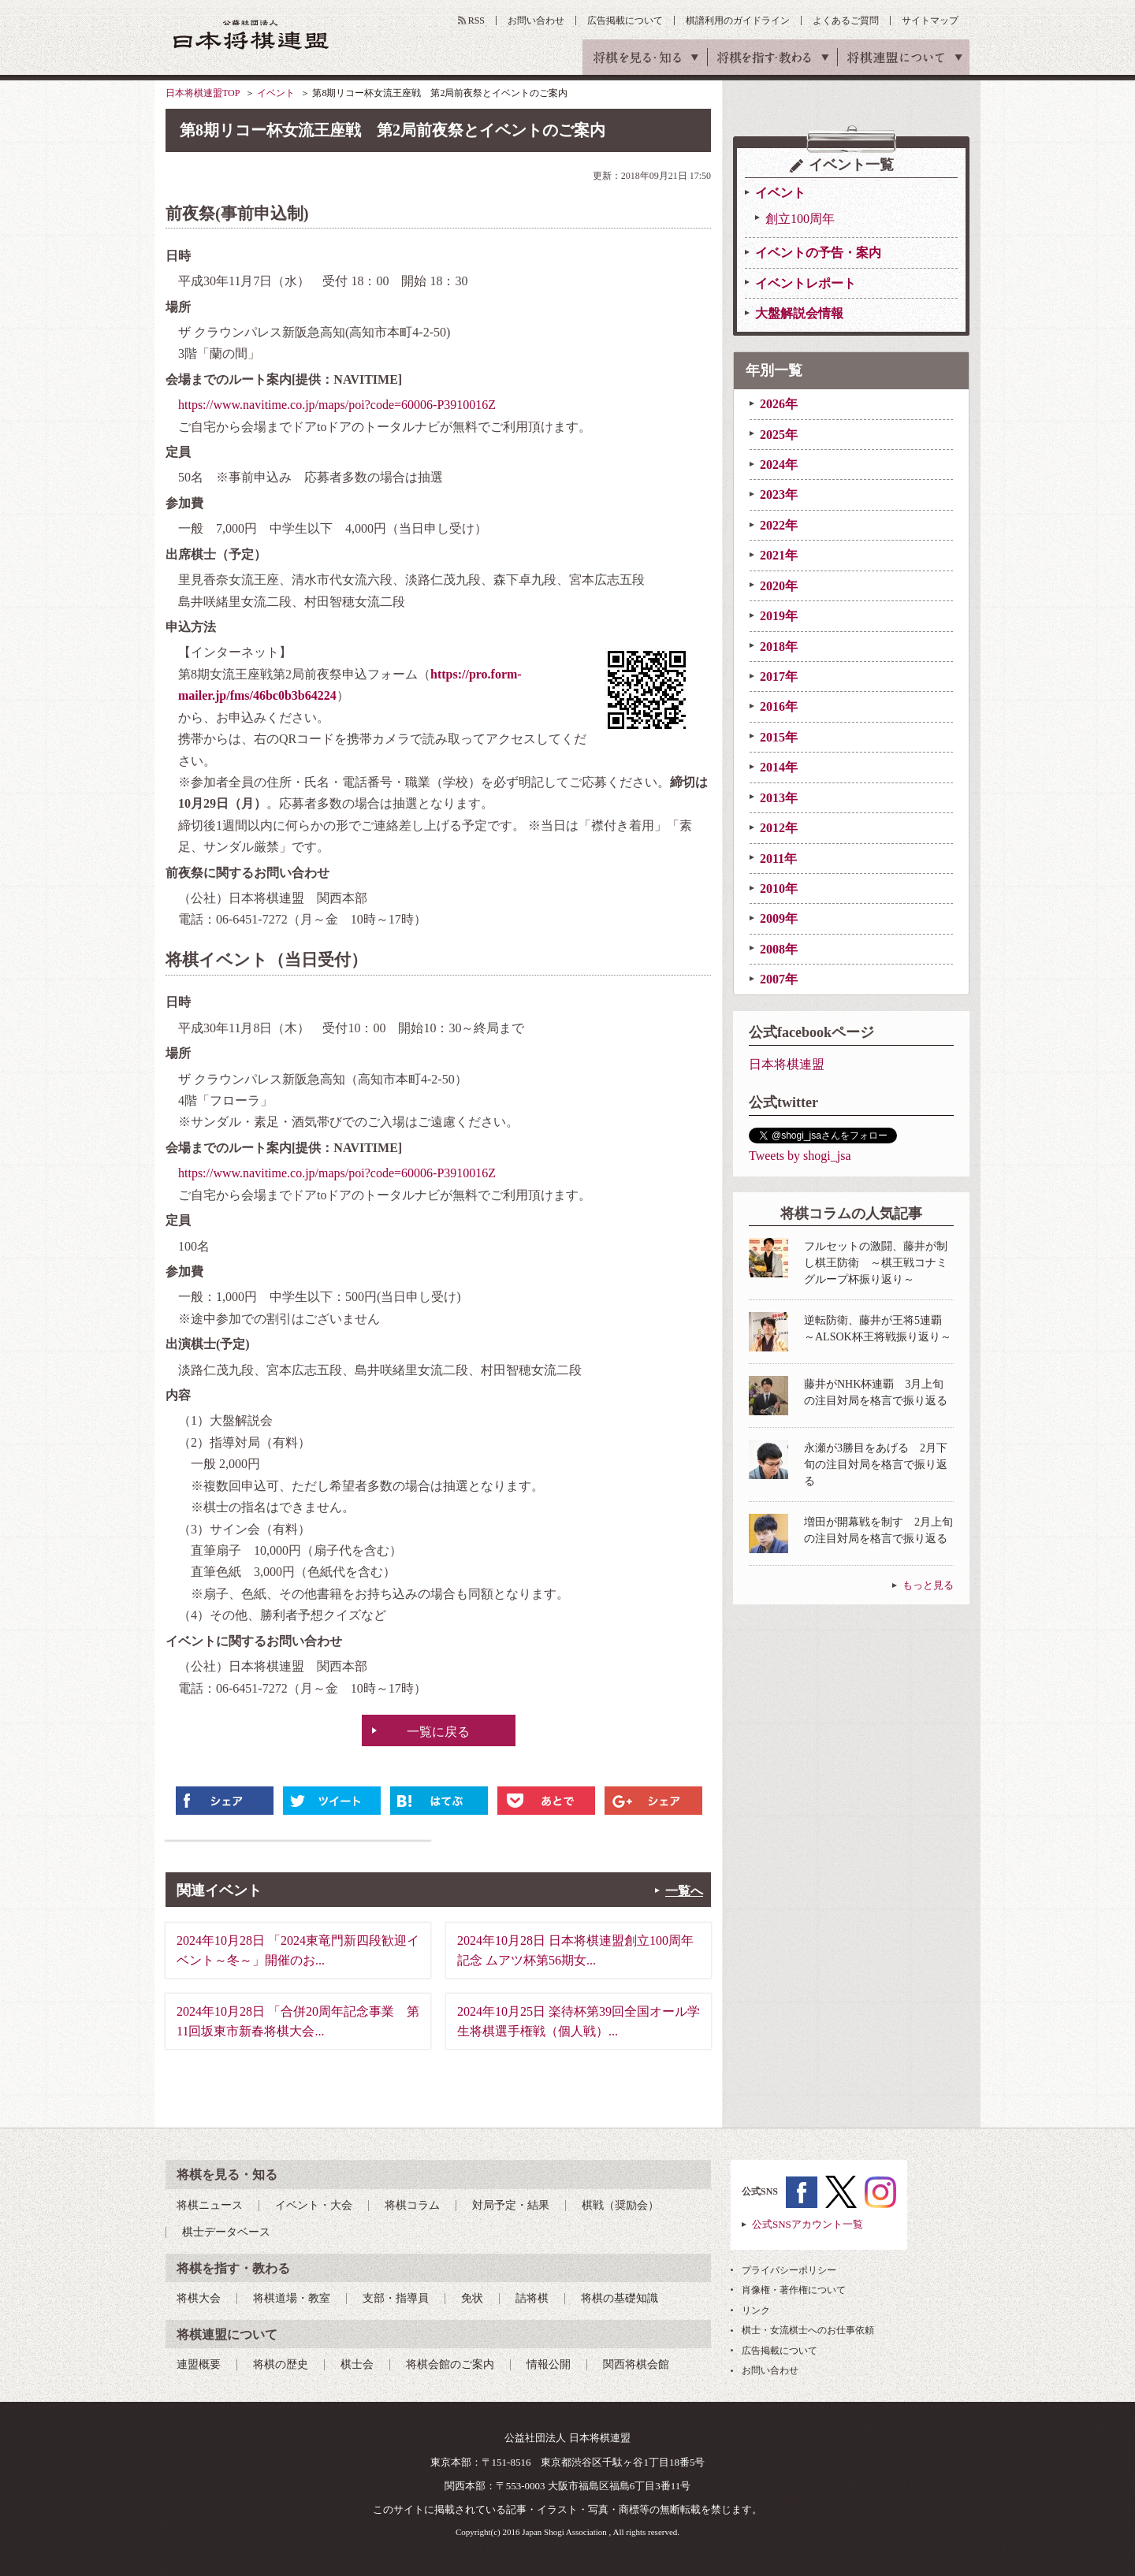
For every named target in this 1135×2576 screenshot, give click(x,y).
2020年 (779, 586)
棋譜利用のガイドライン (738, 20)
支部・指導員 (396, 2298)
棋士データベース (226, 2232)
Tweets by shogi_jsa (800, 1155)
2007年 (779, 979)
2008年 (779, 949)
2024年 (779, 464)
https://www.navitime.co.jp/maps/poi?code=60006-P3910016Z (337, 404)
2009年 (779, 918)
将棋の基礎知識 (619, 2298)
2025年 (779, 434)
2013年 (779, 798)
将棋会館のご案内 (450, 2364)
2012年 (779, 828)
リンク (756, 2310)
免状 (472, 2298)
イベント (276, 93)
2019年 (779, 616)
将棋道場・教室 (291, 2298)
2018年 (779, 646)
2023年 (779, 494)
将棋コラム (412, 2205)
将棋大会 (199, 2298)
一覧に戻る (438, 1731)
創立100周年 (800, 218)
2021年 (779, 555)
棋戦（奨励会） (620, 2205)
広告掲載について (625, 20)
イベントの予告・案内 (818, 252)
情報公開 (549, 2364)
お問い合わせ (536, 20)
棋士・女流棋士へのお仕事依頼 (808, 2330)
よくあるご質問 (846, 20)
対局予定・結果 (510, 2205)
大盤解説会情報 (799, 313)
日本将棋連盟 (786, 1064)
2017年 (779, 676)
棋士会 (357, 2364)
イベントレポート (805, 283)
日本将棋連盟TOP (203, 93)
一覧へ (684, 1891)
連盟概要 (199, 2364)
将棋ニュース (210, 2205)
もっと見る (928, 1585)
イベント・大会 (313, 2205)
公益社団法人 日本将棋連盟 (251, 34)
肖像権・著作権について (794, 2289)
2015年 (779, 737)
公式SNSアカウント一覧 (807, 2224)
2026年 (779, 404)
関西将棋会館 (636, 2364)
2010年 (779, 888)
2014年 (779, 767)
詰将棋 (532, 2298)
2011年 (778, 858)
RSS (476, 20)
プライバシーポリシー (789, 2270)
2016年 (779, 706)
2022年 (779, 525)
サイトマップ (930, 20)
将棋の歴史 (280, 2364)
